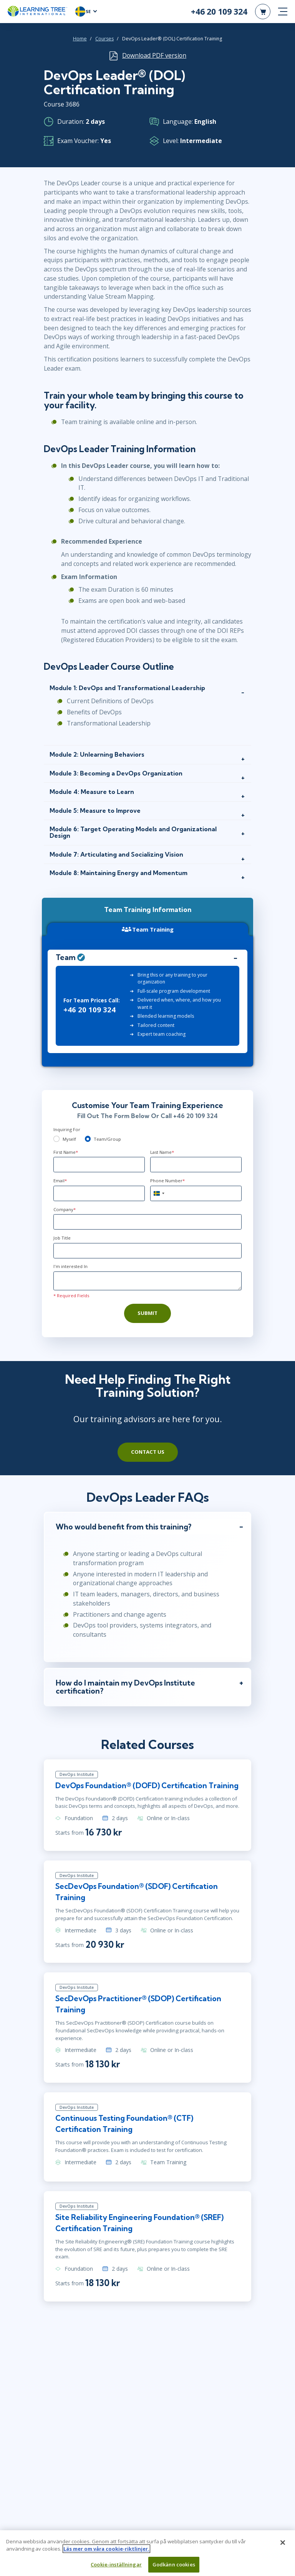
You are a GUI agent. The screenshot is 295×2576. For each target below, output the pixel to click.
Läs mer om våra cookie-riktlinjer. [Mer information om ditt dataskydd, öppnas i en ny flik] (106, 2551)
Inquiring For (66, 1129)
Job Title (62, 1238)
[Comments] (147, 1281)
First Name (65, 1152)
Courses (104, 38)
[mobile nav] (282, 11)
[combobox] (159, 1193)
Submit (147, 1313)
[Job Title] (147, 1250)
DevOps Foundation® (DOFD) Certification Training (147, 1785)
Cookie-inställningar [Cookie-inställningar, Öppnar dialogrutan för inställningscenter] (116, 2567)
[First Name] (99, 1164)
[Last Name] (196, 1164)
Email (60, 1180)
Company (64, 1209)
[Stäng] (282, 2545)
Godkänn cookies (173, 2567)
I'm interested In (70, 1266)
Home (80, 38)
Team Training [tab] (148, 929)
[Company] (147, 1222)
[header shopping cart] (262, 11)
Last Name (162, 1152)
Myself (69, 1139)
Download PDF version (154, 55)
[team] (88, 1139)
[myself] (56, 1139)
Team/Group (107, 1139)
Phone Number (167, 1180)
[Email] (99, 1193)
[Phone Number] (196, 1193)
